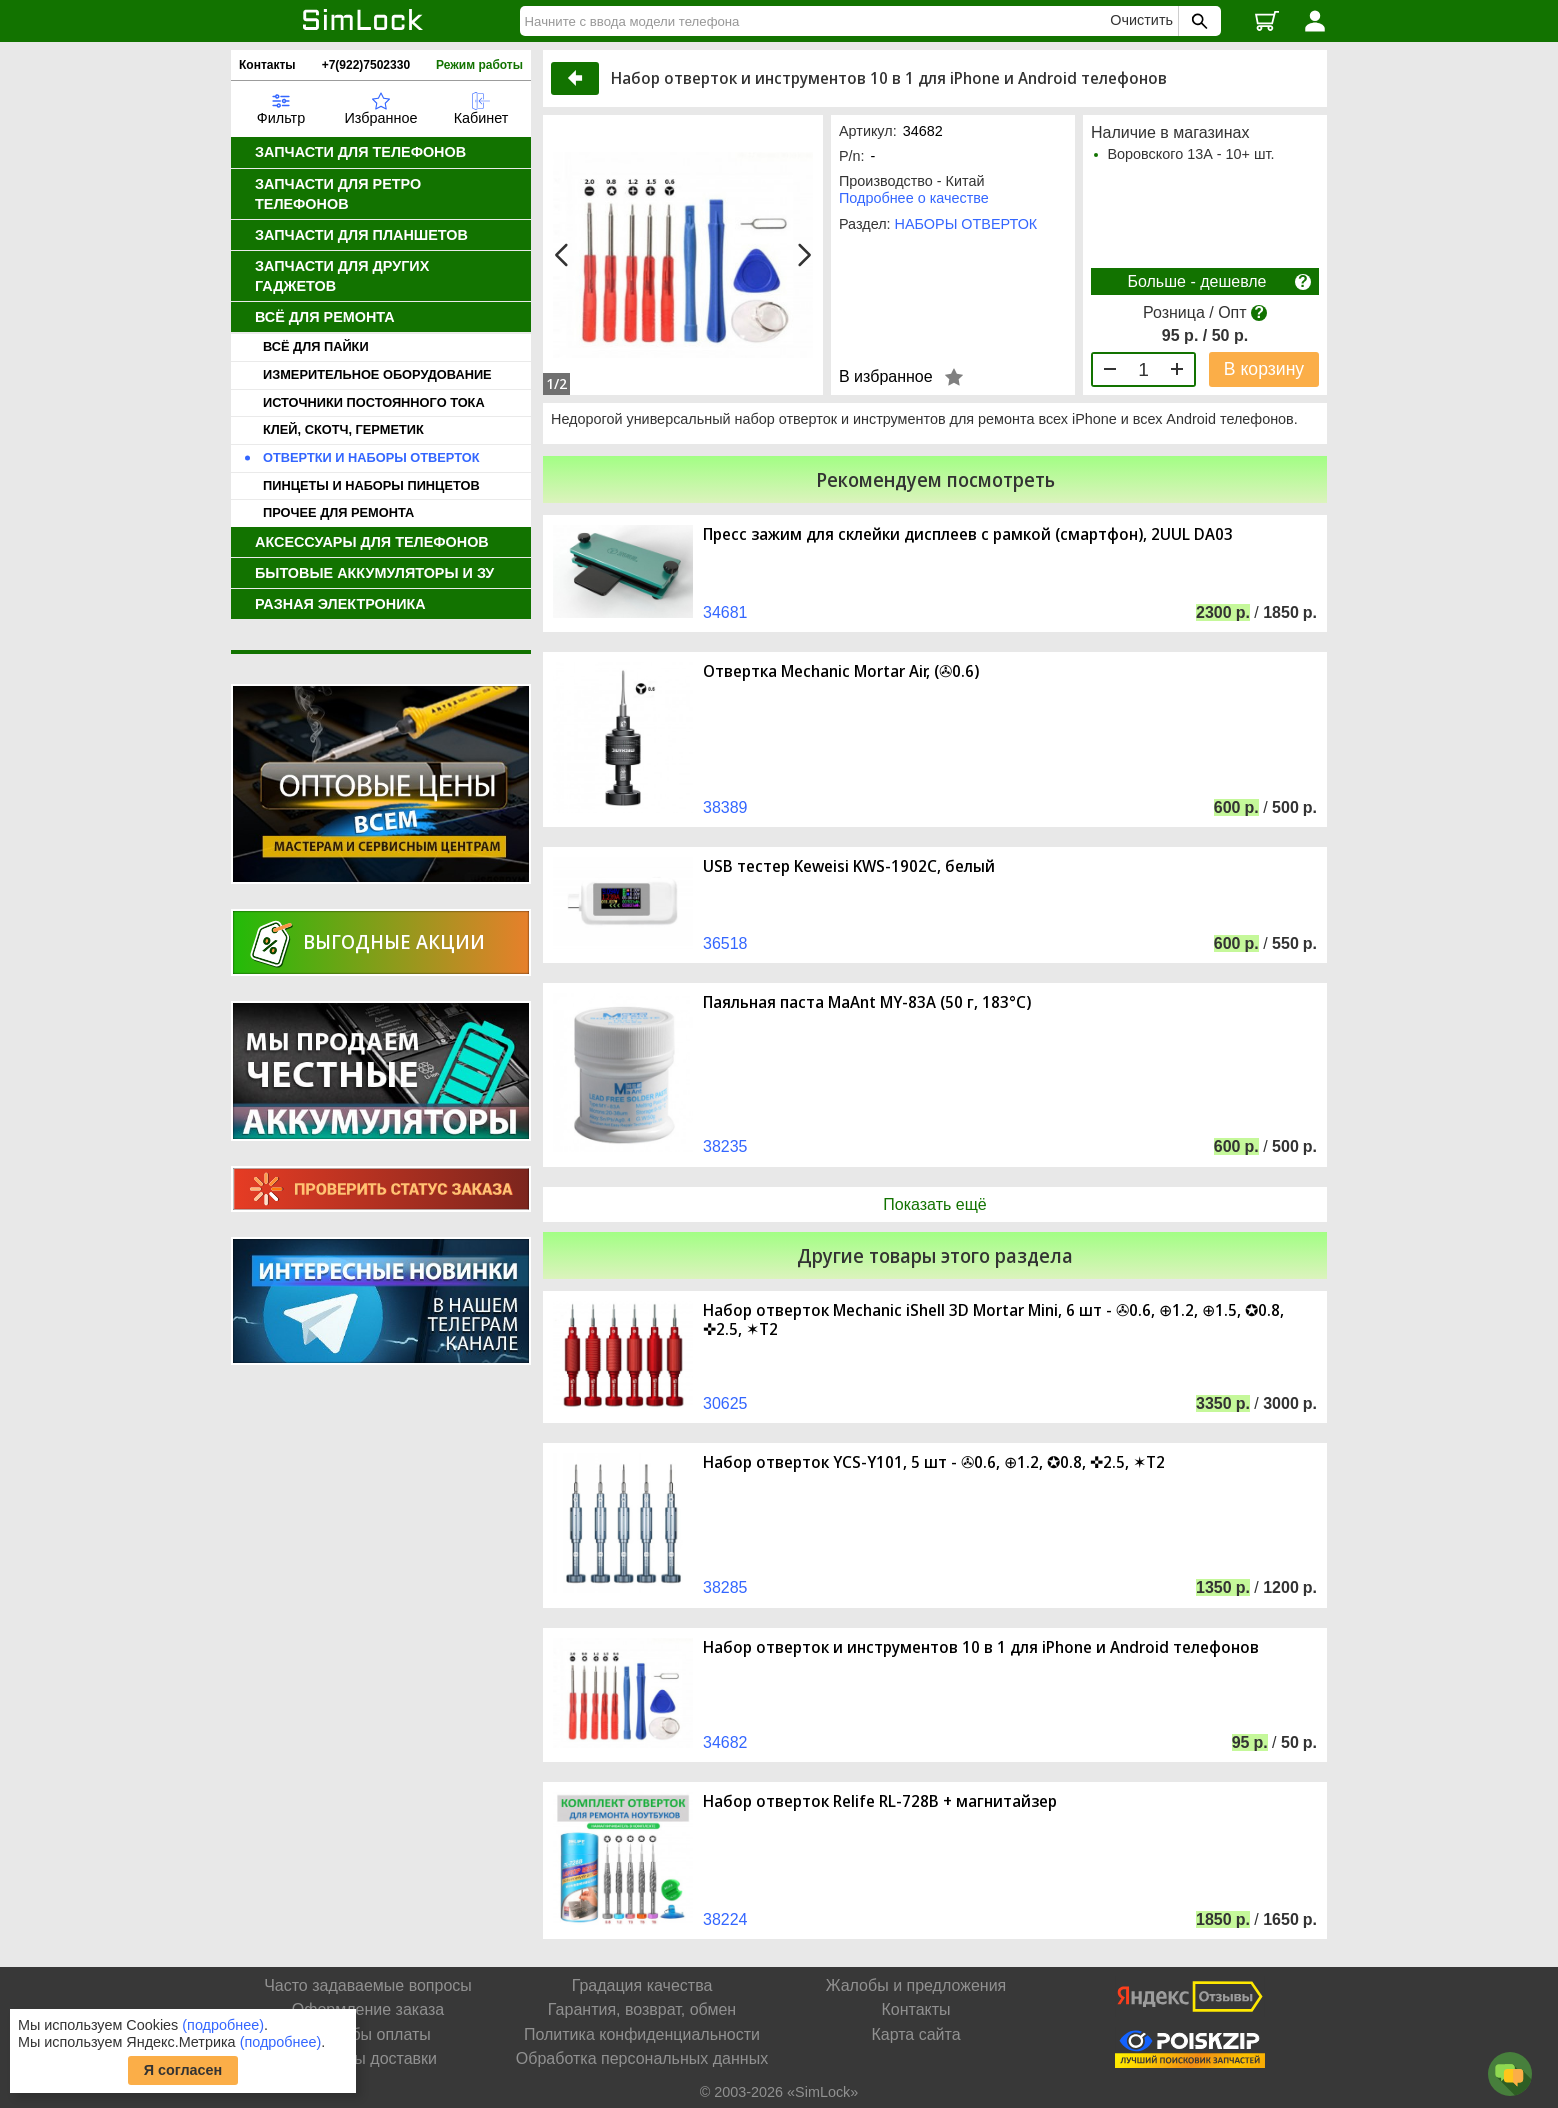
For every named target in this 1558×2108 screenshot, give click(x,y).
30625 (725, 1403)
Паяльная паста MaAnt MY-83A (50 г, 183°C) (867, 1002)
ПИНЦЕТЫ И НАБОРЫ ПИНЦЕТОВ (371, 485)
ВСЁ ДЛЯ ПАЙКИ (316, 346)
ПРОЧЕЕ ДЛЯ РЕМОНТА (338, 512)
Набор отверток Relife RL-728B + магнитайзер (880, 1801)
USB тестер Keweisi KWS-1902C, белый (849, 866)
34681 (725, 612)
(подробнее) (223, 2025)
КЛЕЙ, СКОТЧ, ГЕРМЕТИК (343, 429)
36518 (725, 943)
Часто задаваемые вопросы (368, 1985)
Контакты (267, 65)
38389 (725, 807)
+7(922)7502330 (366, 65)
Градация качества (642, 1985)
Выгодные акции (394, 941)
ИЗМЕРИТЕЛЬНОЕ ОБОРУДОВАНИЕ (377, 374)
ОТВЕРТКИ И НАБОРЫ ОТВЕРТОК (371, 457)
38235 (725, 1146)
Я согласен (183, 2070)
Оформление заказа (368, 2009)
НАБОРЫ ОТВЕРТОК (966, 224)
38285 (725, 1587)
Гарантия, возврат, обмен (642, 2009)
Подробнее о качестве (914, 198)
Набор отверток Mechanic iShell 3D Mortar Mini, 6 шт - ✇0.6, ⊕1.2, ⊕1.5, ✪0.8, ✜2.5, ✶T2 (993, 1320)
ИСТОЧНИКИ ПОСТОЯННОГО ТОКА (374, 402)
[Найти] (818, 21)
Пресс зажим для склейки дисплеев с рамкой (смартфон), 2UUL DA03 (968, 534)
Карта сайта (915, 2034)
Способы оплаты (368, 2034)
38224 (725, 1919)
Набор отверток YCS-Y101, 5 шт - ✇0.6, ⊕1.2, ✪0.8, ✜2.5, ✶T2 (934, 1462)
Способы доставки (368, 2058)
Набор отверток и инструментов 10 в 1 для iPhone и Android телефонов (981, 1647)
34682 (725, 1742)
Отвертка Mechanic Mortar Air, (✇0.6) (841, 671)
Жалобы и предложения (916, 1985)
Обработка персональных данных (642, 2058)
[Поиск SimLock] (1197, 21)
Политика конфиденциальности (642, 2034)
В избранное (886, 376)
